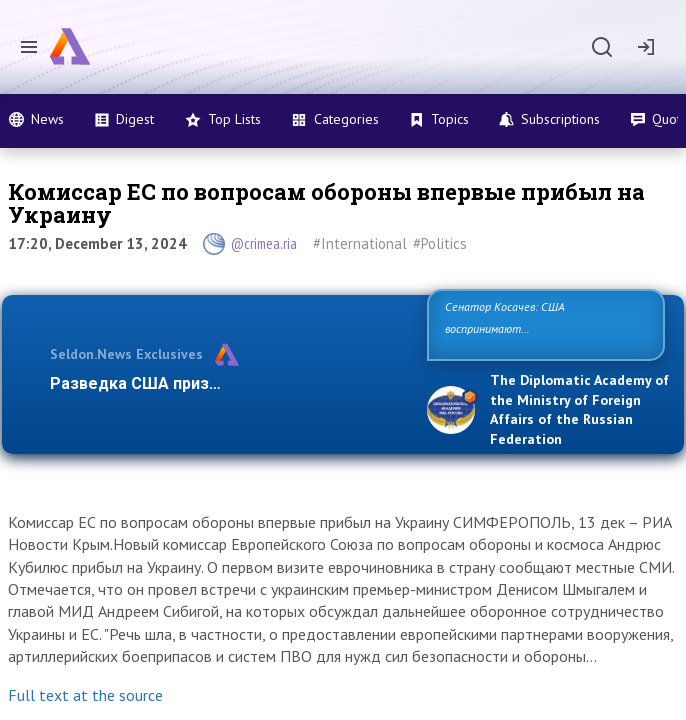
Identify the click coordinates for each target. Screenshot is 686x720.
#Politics (440, 243)
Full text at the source (85, 695)
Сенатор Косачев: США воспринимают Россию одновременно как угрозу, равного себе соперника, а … (544, 328)
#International (360, 243)
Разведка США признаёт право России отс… (225, 383)
